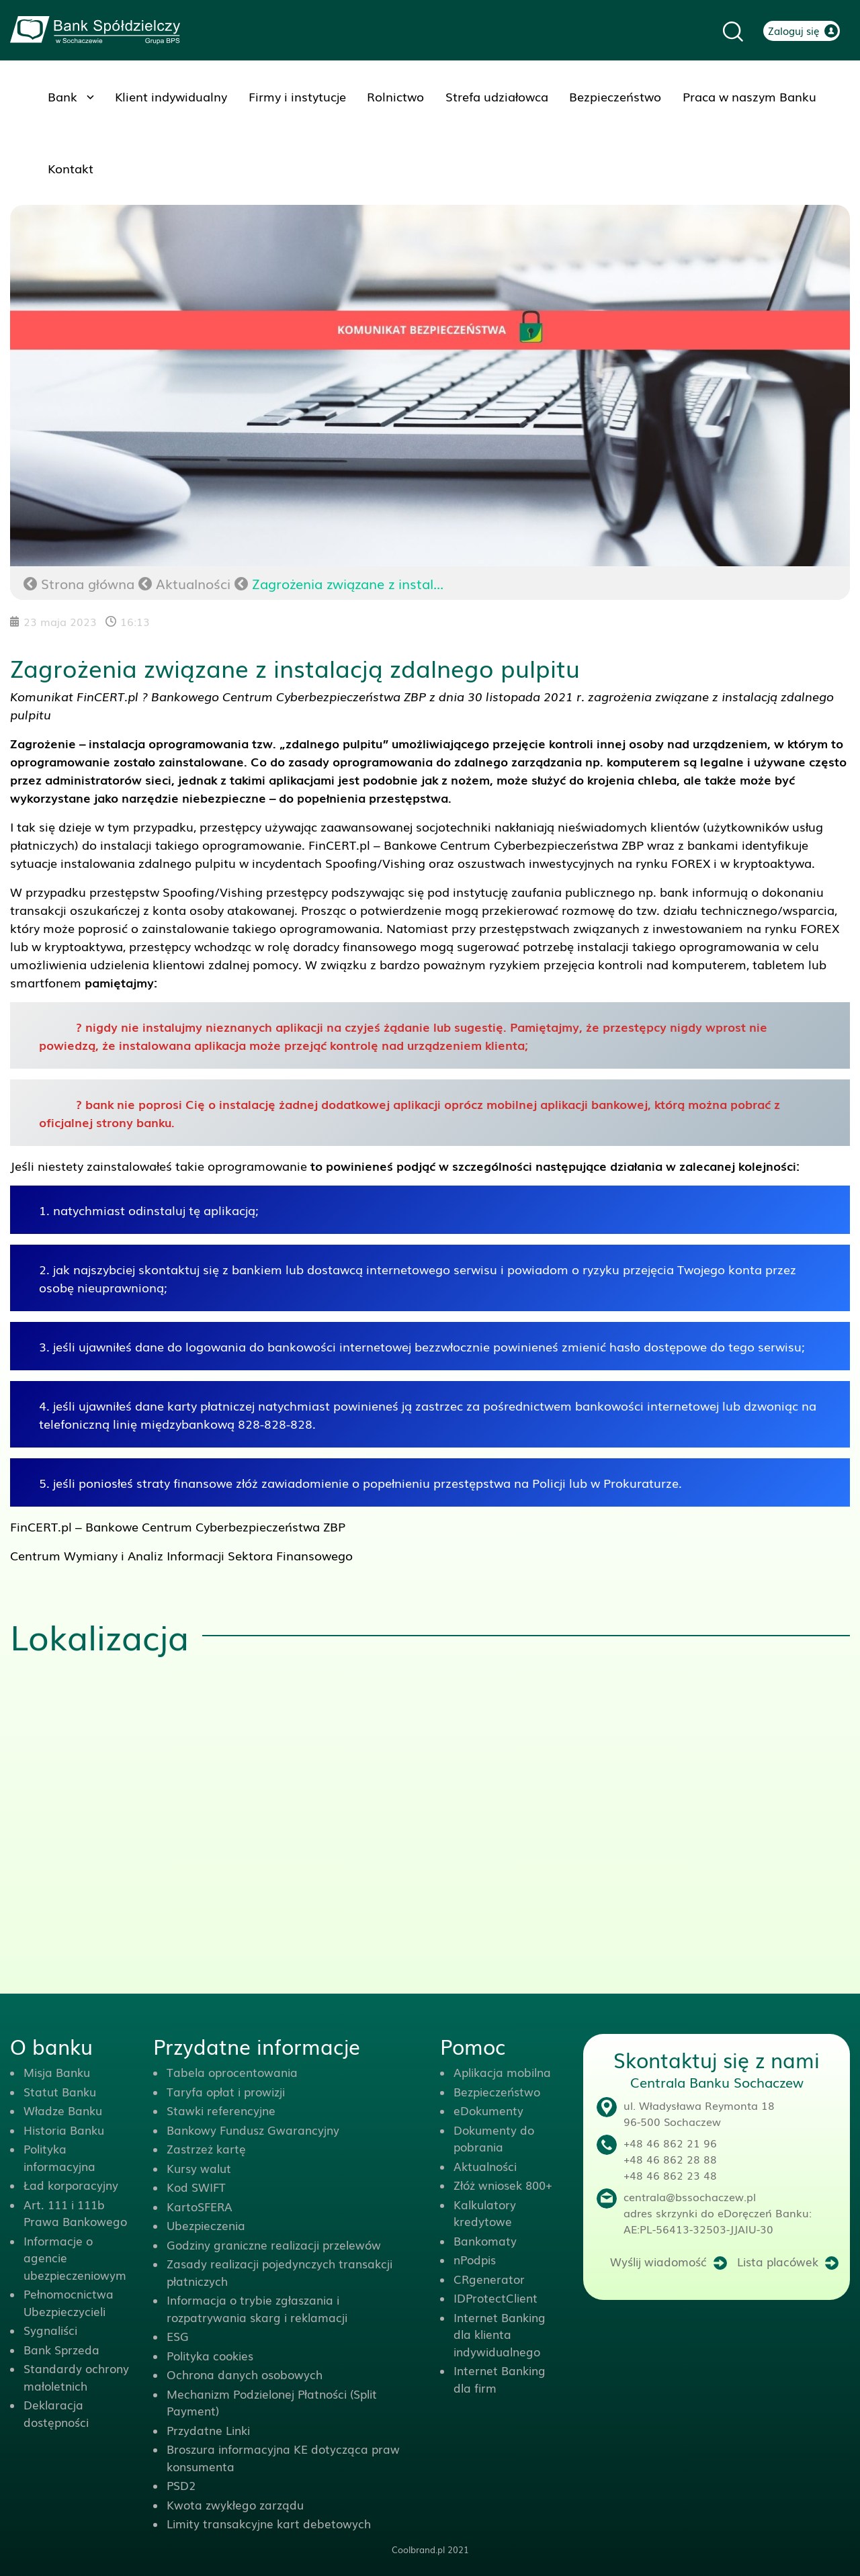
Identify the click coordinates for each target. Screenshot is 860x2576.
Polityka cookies (210, 2355)
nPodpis (475, 2259)
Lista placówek (777, 2261)
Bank (62, 96)
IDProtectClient (496, 2297)
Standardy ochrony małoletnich (76, 2377)
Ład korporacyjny (71, 2184)
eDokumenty (488, 2110)
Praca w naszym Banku (749, 96)
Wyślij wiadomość (658, 2261)
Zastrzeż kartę (206, 2148)
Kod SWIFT (196, 2186)
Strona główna (79, 583)
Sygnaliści (50, 2329)
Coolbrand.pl (418, 2549)
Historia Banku (64, 2129)
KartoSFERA (199, 2206)
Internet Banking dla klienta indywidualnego (500, 2334)
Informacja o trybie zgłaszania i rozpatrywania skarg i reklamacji (257, 2308)
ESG (178, 2335)
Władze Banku (63, 2110)
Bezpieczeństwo (615, 96)
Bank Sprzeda (61, 2349)
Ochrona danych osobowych (244, 2374)
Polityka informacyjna (59, 2157)
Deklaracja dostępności (56, 2413)
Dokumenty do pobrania (494, 2138)
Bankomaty (485, 2240)
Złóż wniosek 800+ (503, 2184)
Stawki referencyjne (221, 2110)
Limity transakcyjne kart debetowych (269, 2523)
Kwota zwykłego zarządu (235, 2504)
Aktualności (193, 583)
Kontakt (70, 168)
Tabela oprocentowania (232, 2071)
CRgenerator (489, 2278)
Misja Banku (57, 2071)
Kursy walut (199, 2168)
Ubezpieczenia (206, 2225)
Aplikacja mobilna (502, 2071)
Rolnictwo (395, 96)
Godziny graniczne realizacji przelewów (274, 2244)
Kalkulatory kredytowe (485, 2213)
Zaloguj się (794, 30)
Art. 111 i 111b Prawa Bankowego (75, 2213)
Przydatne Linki (208, 2430)
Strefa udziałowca (496, 96)
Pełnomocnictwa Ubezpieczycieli (69, 2302)
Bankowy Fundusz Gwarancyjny (253, 2129)
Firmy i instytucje (297, 96)
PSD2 (181, 2485)
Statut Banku (60, 2091)
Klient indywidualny (171, 96)
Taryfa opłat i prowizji (226, 2091)
